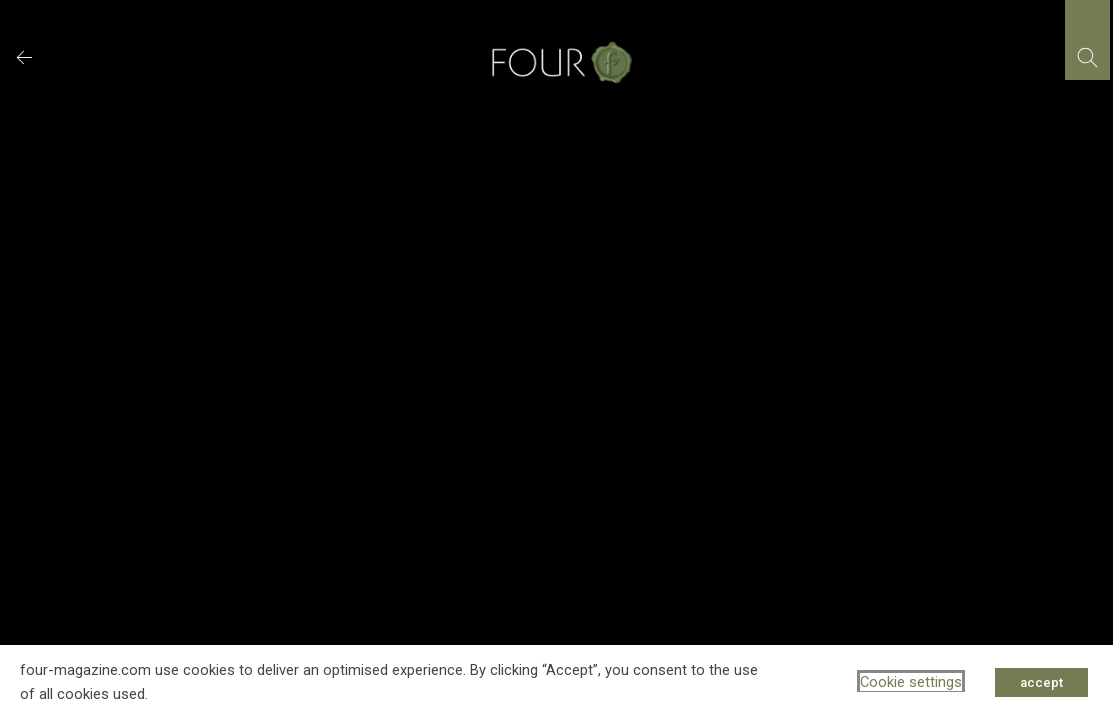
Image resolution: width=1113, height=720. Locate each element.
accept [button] (1041, 682)
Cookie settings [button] (911, 682)
